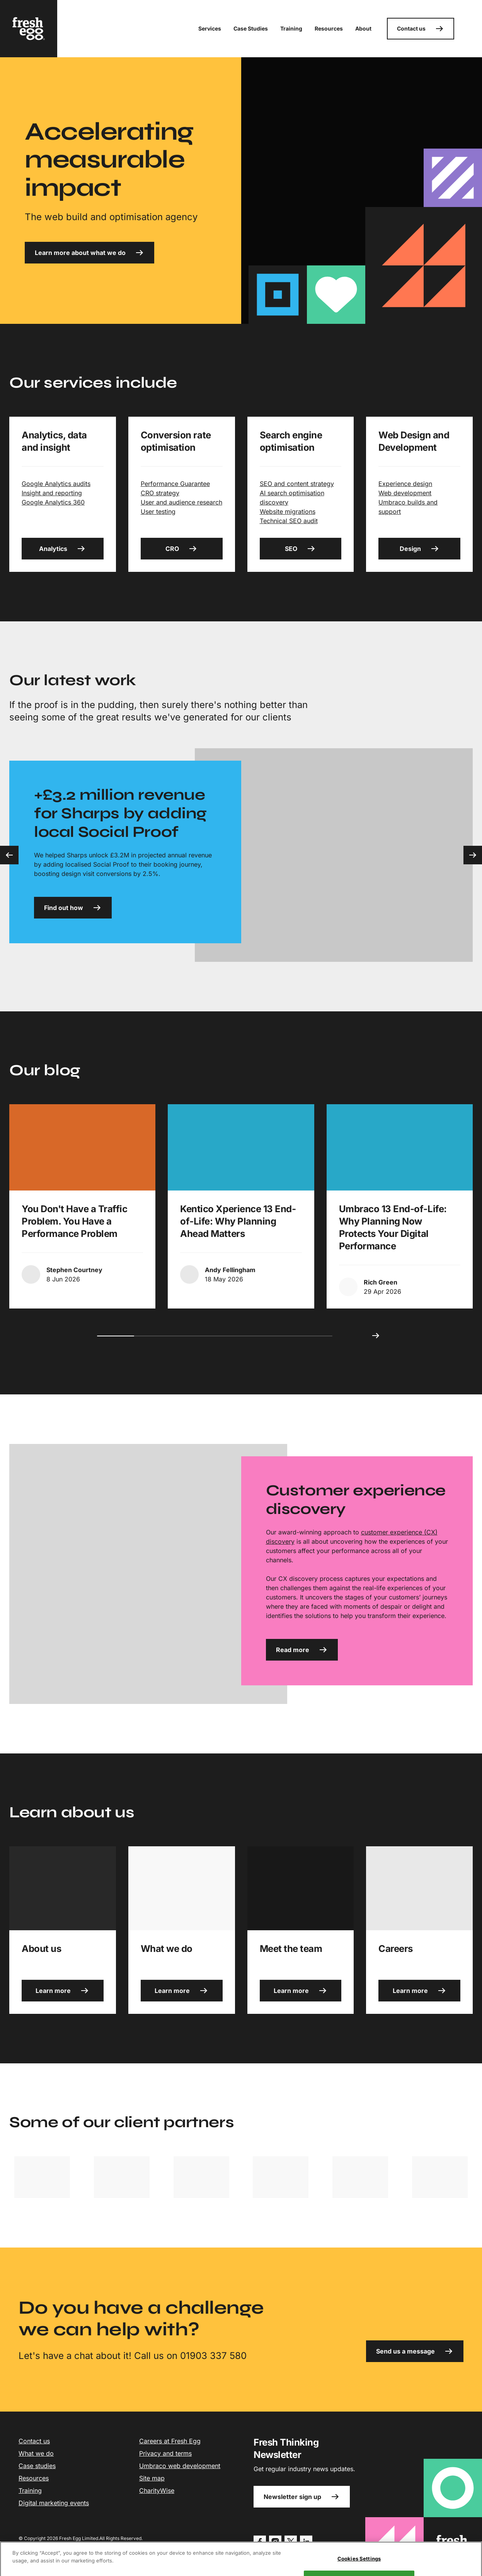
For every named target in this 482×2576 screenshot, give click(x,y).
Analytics (62, 548)
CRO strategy (160, 493)
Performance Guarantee (175, 483)
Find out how (73, 907)
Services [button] (209, 28)
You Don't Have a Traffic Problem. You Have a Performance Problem (74, 1221)
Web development (404, 493)
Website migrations (287, 511)
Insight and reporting (52, 493)
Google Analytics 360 (53, 502)
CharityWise (156, 2490)
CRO (181, 548)
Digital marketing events (54, 2503)
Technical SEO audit (289, 521)
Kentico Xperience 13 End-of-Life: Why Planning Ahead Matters (238, 1221)
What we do (36, 2453)
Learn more (62, 1990)
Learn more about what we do (89, 252)
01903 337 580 (213, 2355)
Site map (152, 2478)
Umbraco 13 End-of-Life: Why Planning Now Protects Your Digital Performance (393, 1227)
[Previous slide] (9, 855)
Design (419, 548)
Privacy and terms (165, 2453)
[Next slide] (472, 855)
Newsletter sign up (302, 2496)
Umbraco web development (179, 2466)
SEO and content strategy (297, 483)
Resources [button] (329, 28)
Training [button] (291, 28)
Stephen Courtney (74, 1270)
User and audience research (181, 502)
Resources (34, 2478)
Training (30, 2490)
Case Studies (250, 28)
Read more (302, 1649)
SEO (300, 548)
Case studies (37, 2466)
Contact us (420, 28)
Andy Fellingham (230, 1270)
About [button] (363, 28)
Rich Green (380, 1282)
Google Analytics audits (56, 483)
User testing (158, 511)
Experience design (405, 483)
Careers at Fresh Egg (170, 2441)
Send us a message (414, 2351)
